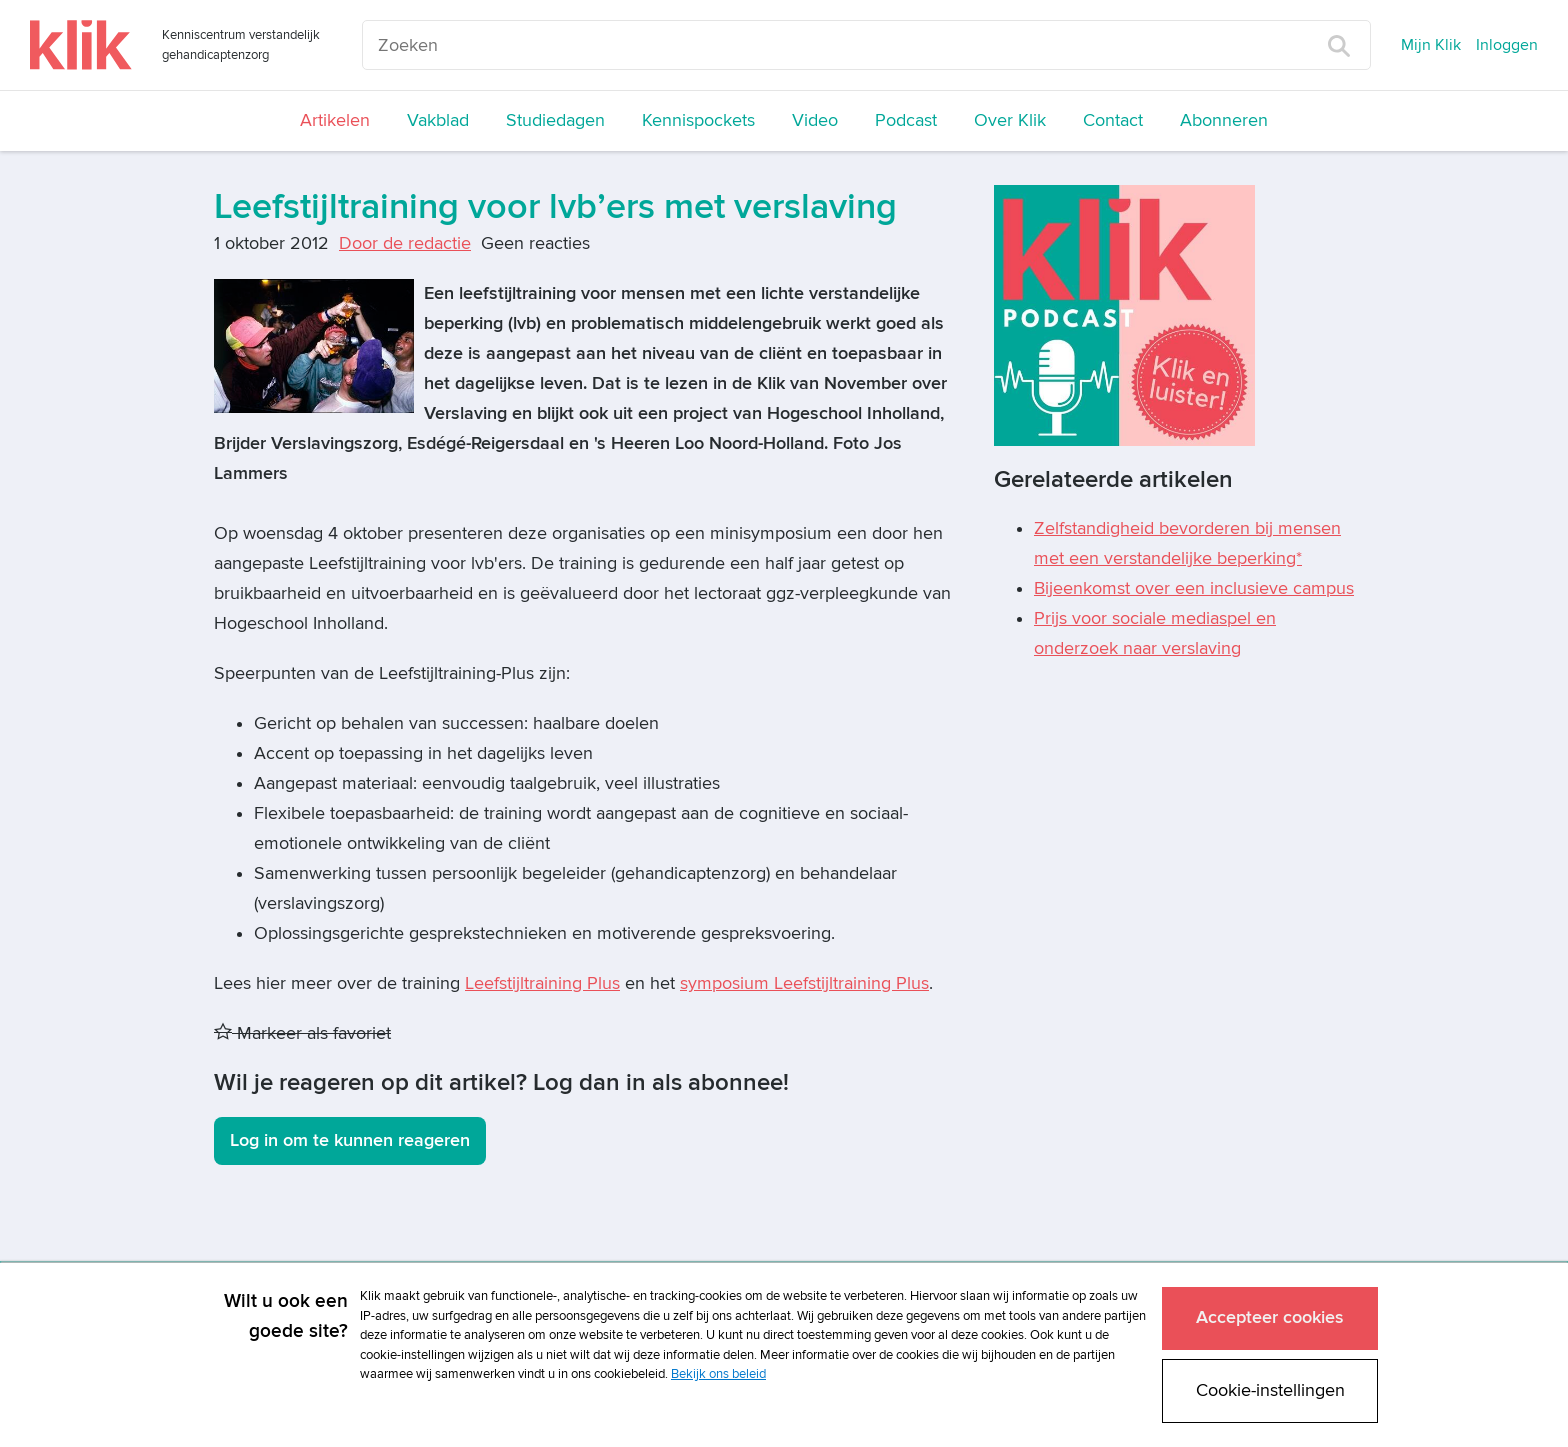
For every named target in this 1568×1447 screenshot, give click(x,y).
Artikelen (335, 120)
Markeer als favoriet (302, 1033)
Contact (1113, 120)
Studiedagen (555, 120)
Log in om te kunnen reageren (350, 1140)
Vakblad (438, 120)
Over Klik (1010, 120)
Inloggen (1507, 45)
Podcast (906, 120)
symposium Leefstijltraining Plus (804, 983)
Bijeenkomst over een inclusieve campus (1194, 588)
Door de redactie (405, 243)
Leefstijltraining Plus (542, 983)
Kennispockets (698, 120)
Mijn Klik (1431, 45)
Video (815, 120)
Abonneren (1224, 120)
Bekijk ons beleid (718, 1374)
